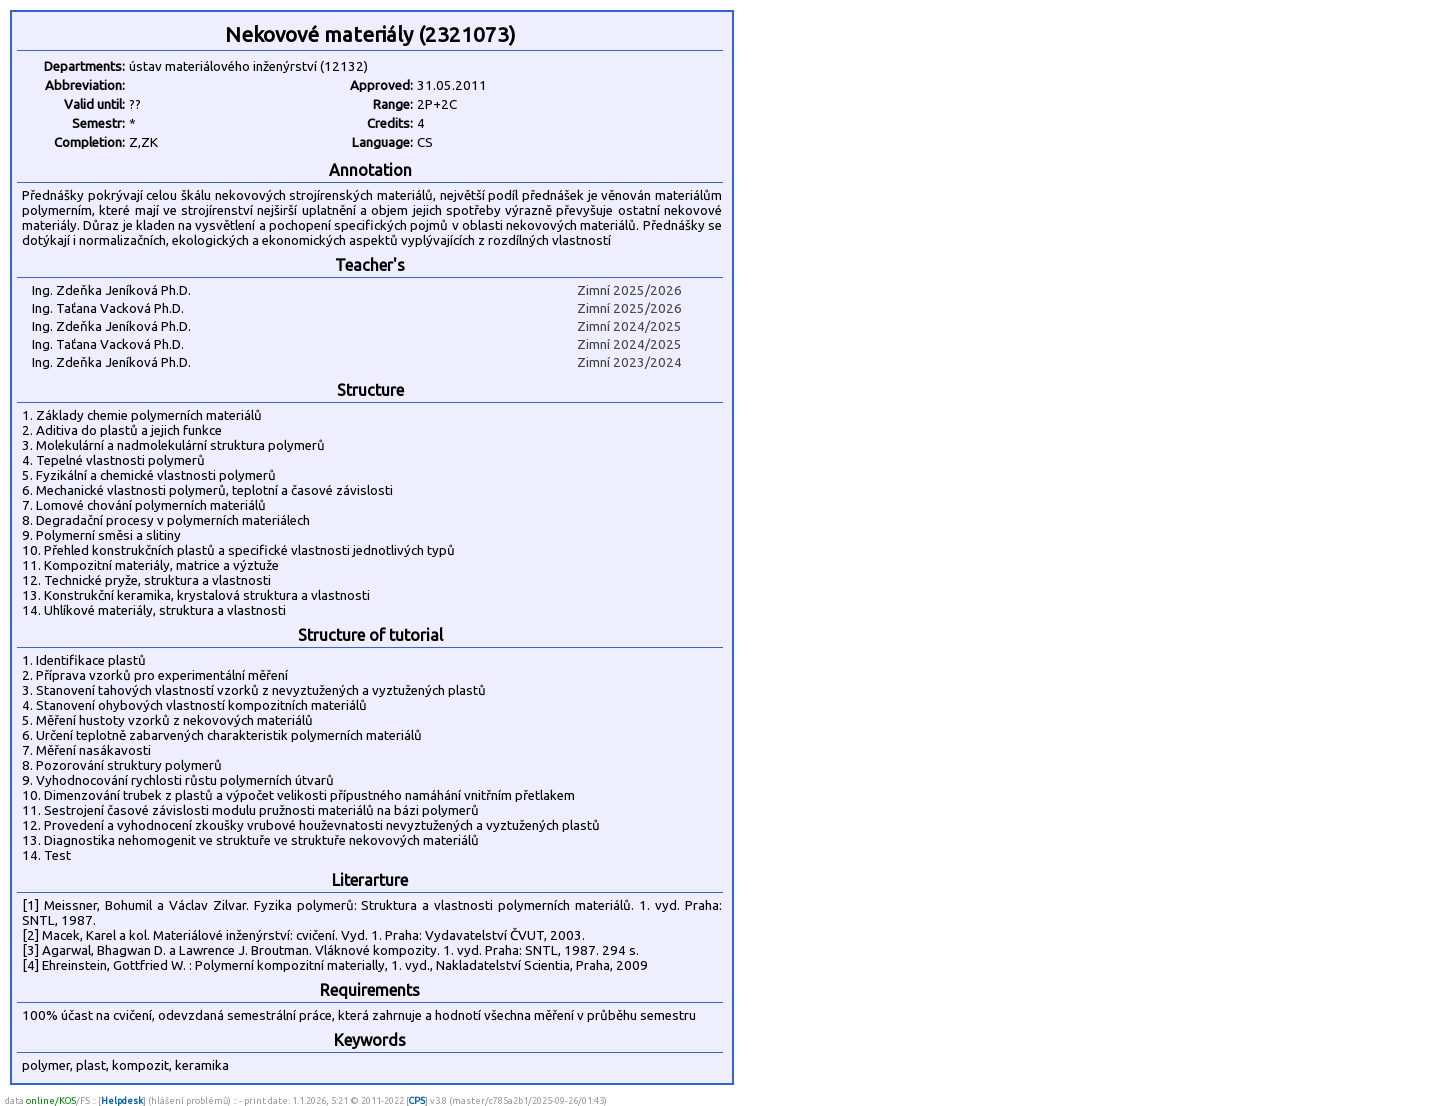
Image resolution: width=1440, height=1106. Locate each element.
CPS (417, 1100)
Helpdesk (122, 1100)
